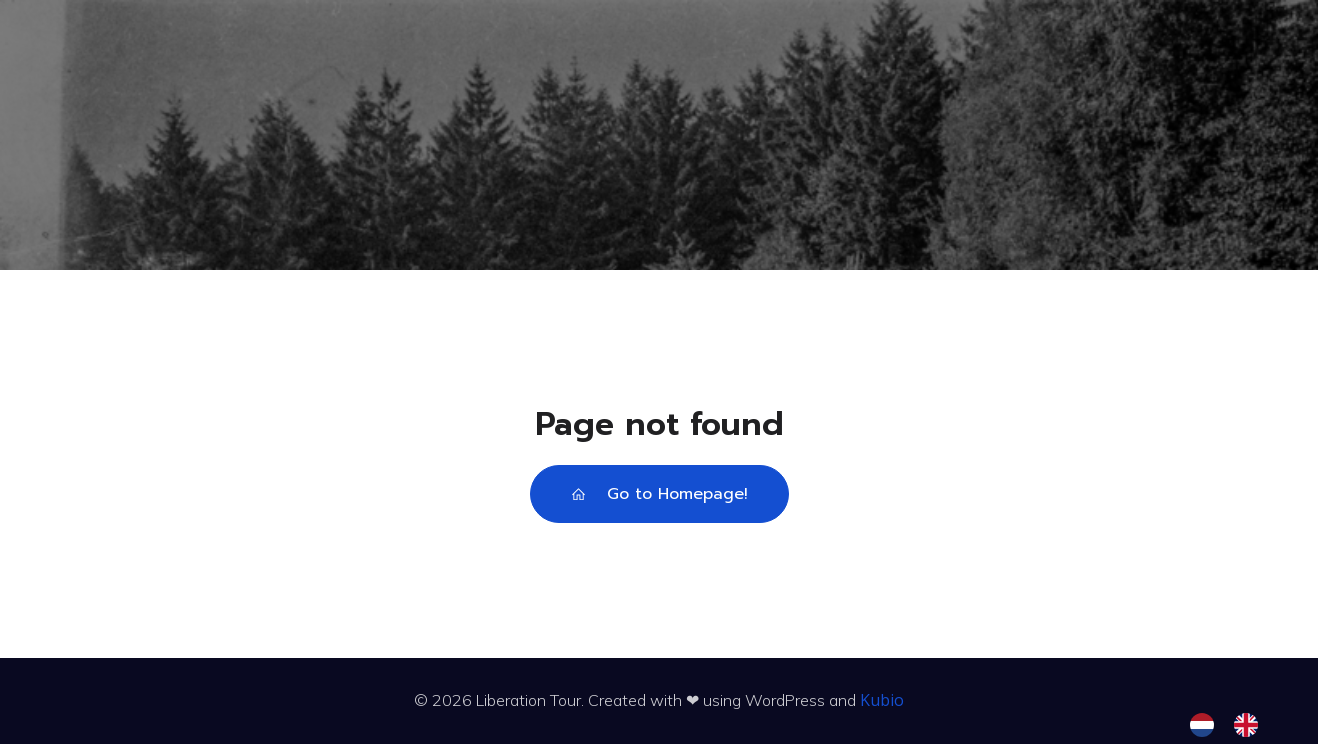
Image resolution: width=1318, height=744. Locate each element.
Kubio (882, 700)
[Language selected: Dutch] (1234, 725)
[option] (1251, 725)
